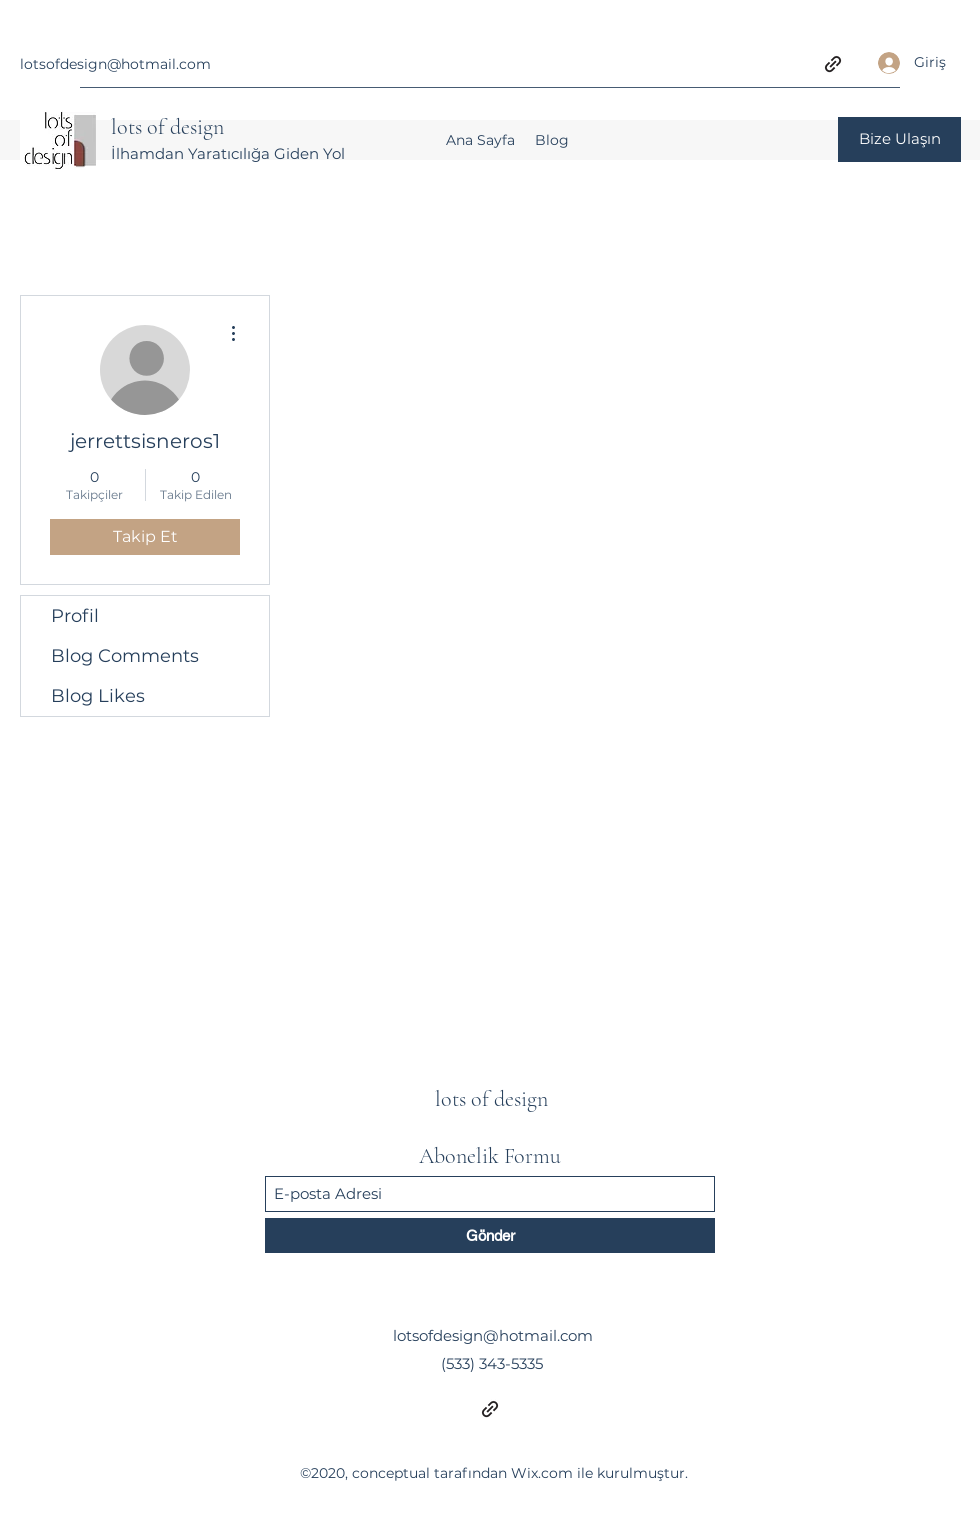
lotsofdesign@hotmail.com (115, 64)
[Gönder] (490, 1235)
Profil (75, 616)
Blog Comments (125, 656)
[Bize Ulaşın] (899, 139)
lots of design (167, 127)
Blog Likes (98, 696)
